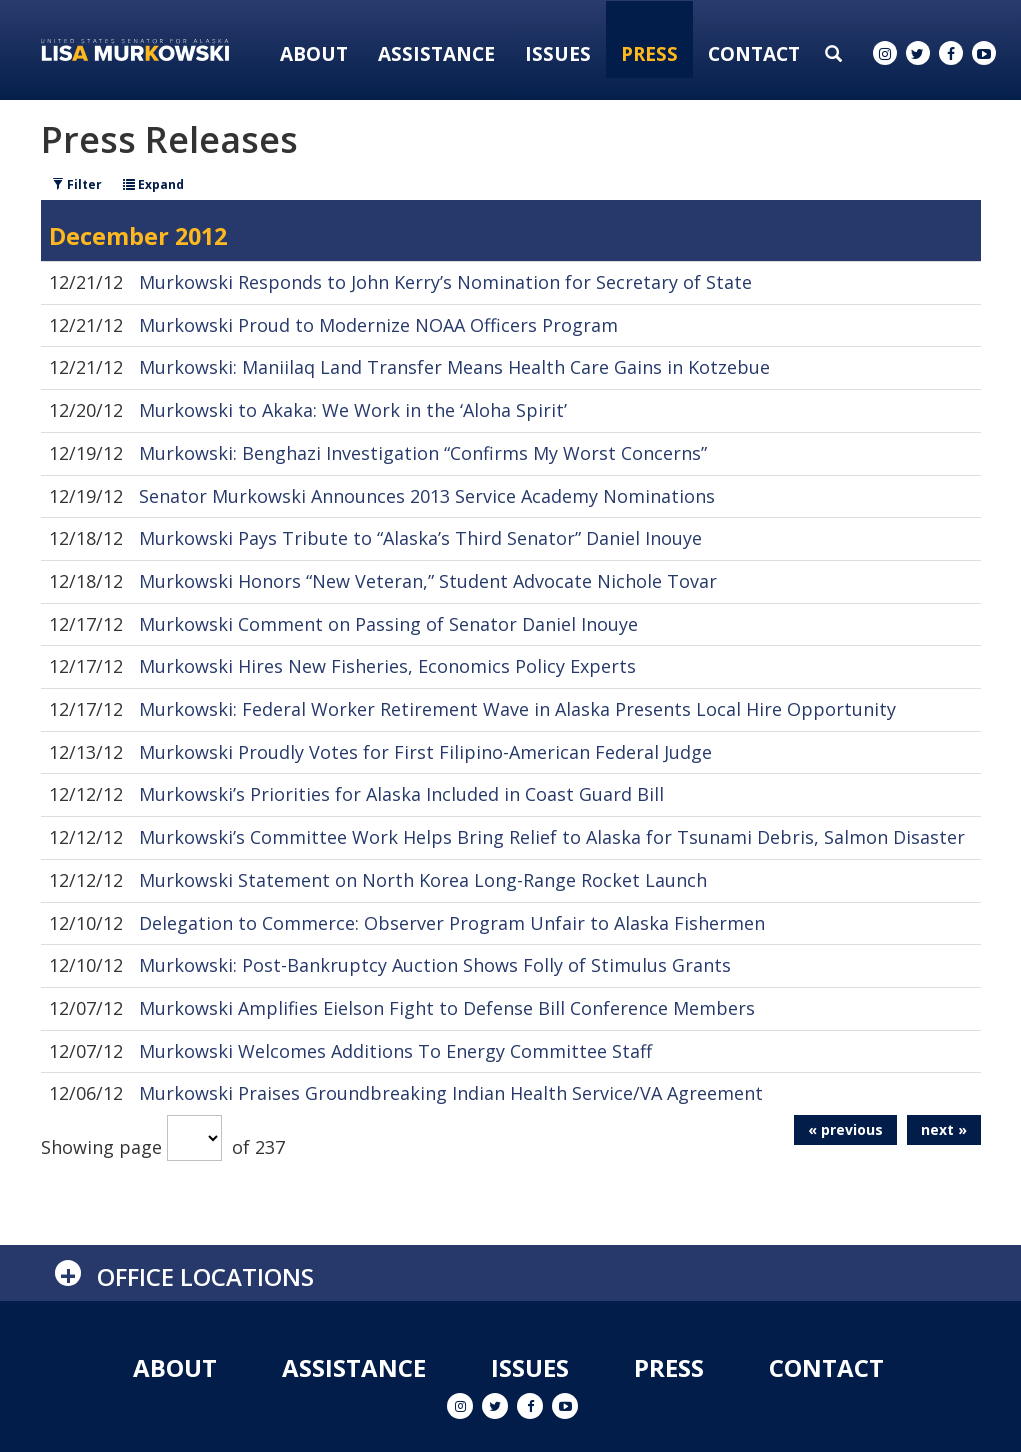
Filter (77, 184)
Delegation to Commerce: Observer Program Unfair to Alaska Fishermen (452, 923)
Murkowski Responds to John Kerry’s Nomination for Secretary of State (445, 282)
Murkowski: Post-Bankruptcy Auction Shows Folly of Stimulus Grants (435, 965)
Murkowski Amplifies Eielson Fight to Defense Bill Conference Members (447, 1008)
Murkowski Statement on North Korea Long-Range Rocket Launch (423, 880)
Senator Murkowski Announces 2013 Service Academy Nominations (427, 496)
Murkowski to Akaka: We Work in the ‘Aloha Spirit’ (353, 410)
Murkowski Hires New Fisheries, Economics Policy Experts (387, 666)
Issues (558, 54)
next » (944, 1129)
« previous (845, 1129)
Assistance (436, 54)
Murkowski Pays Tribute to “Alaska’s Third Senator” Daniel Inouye (420, 538)
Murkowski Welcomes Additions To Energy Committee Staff (395, 1051)
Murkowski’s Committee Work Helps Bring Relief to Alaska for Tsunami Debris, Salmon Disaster (552, 837)
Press (649, 54)
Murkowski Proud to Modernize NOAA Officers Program (378, 325)
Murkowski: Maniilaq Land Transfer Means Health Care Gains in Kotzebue (454, 367)
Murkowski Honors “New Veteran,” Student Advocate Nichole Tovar (428, 581)
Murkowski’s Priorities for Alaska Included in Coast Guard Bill (401, 794)
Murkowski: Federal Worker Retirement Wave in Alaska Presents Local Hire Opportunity (517, 709)
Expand (153, 184)
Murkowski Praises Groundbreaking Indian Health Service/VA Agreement (451, 1093)
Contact (754, 54)
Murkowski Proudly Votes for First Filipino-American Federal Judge (425, 752)
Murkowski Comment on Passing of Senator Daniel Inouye (388, 624)
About (314, 54)
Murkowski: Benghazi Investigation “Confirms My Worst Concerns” (423, 453)
